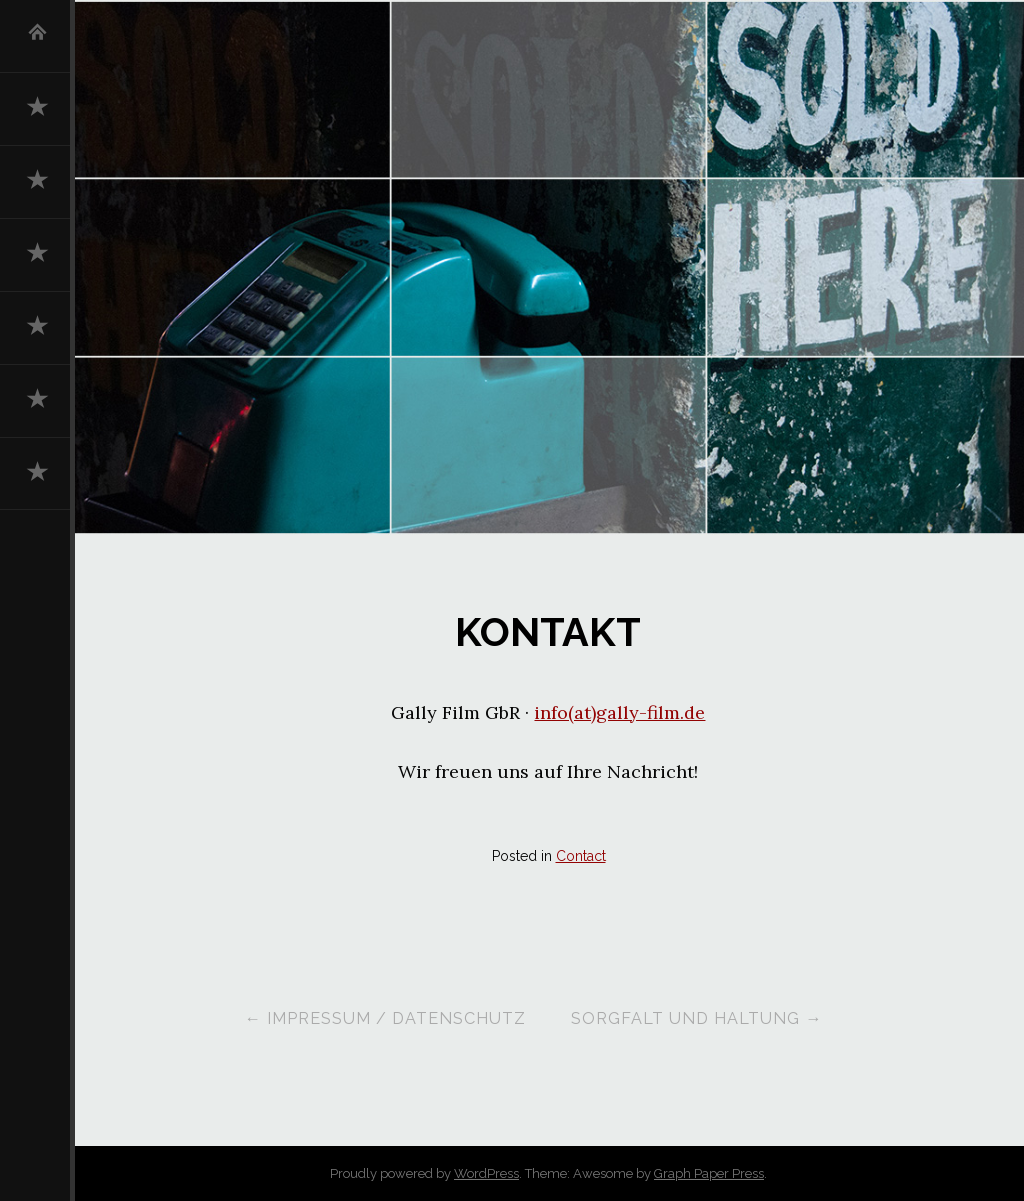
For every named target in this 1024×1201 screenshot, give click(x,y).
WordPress (486, 1173)
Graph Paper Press (709, 1173)
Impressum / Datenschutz (384, 1018)
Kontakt (548, 632)
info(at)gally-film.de (619, 712)
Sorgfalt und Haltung (696, 1018)
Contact (581, 856)
